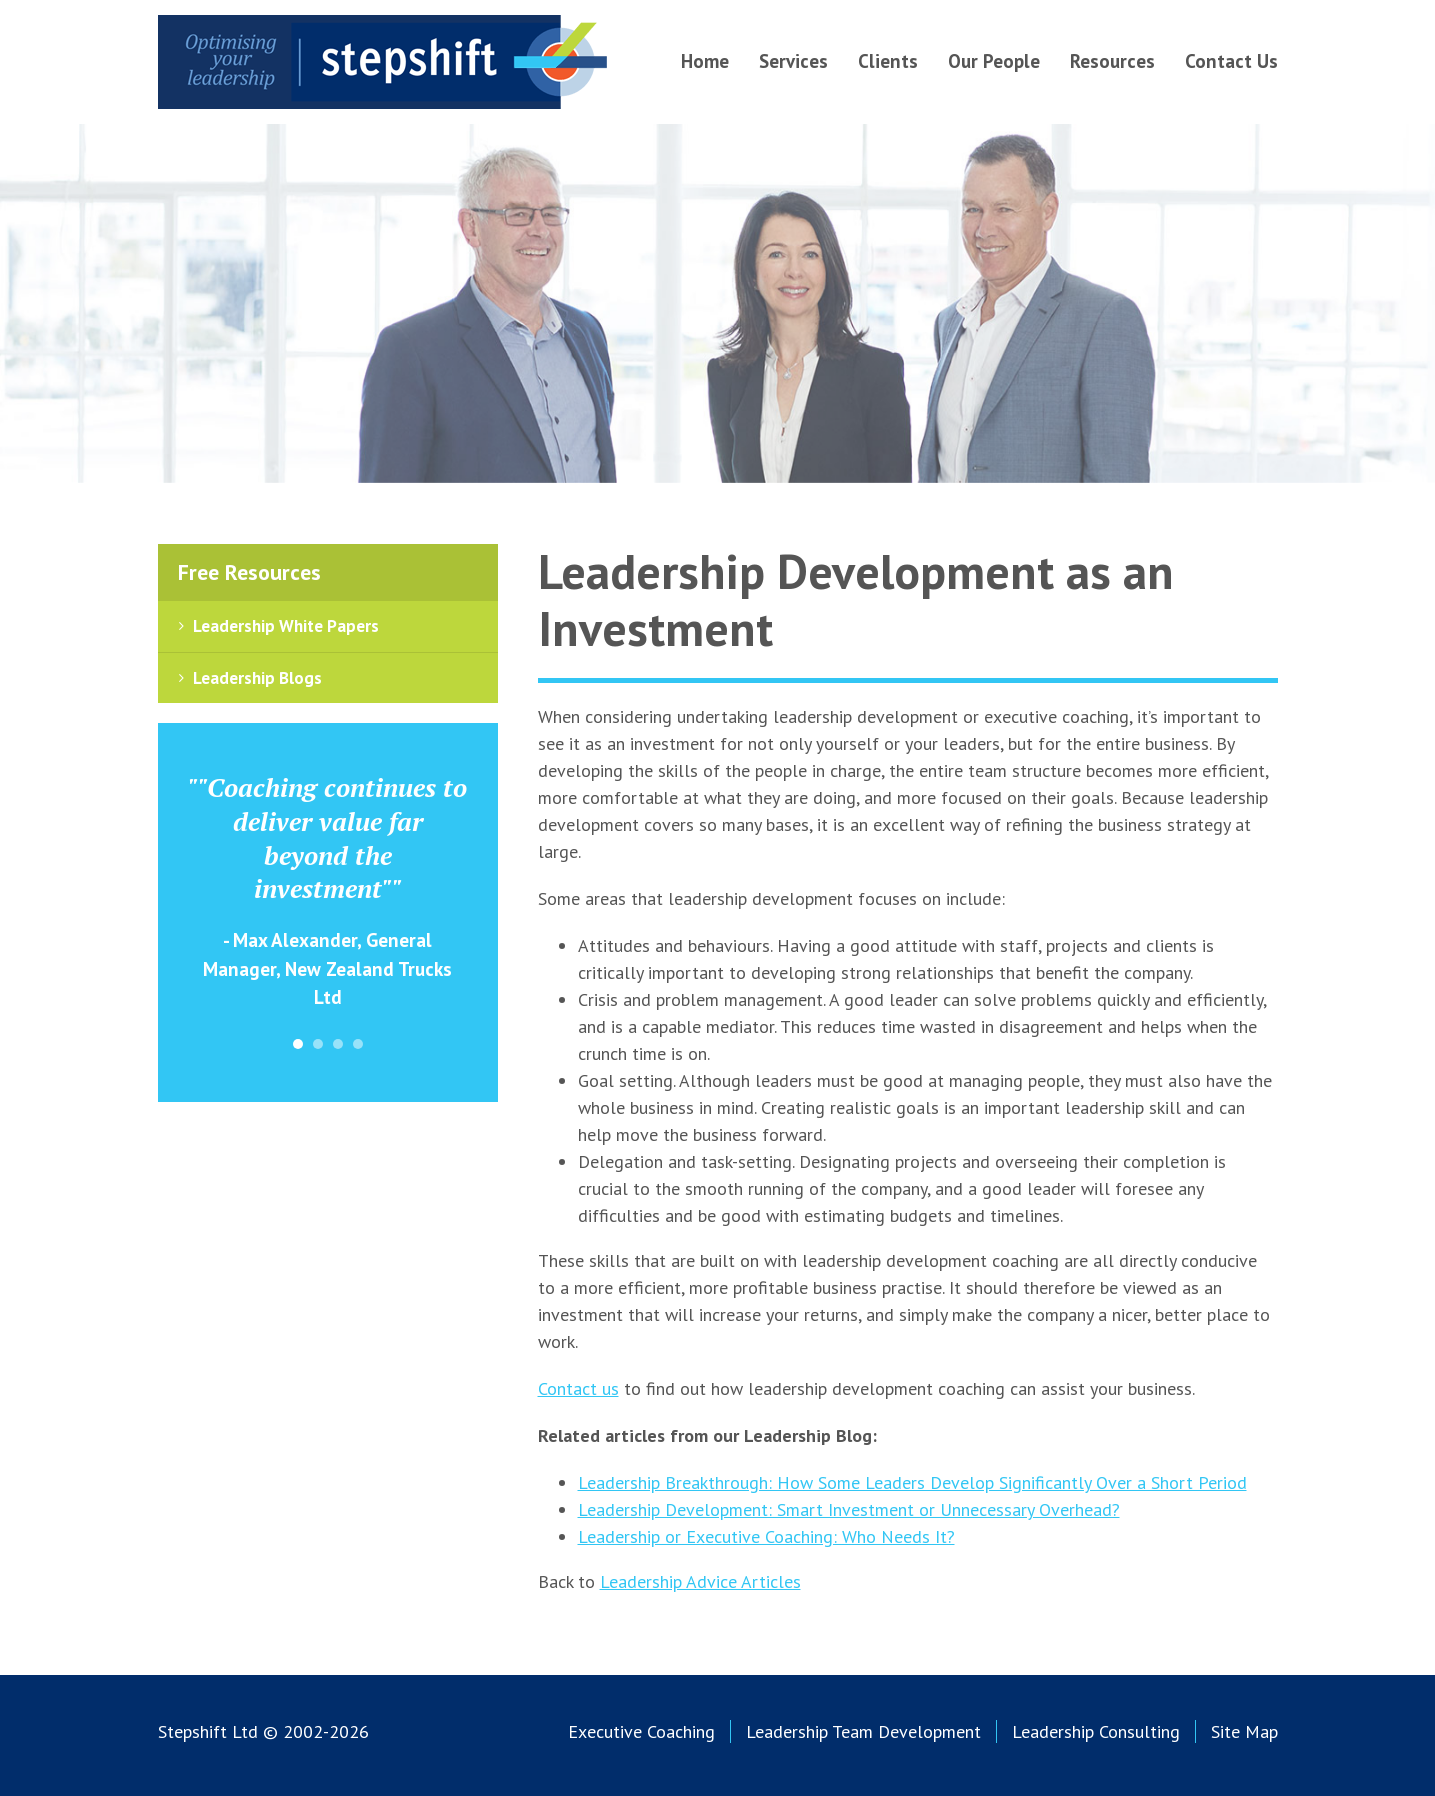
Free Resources (249, 572)
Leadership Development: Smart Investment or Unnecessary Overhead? (849, 1509)
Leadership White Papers (286, 626)
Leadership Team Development (863, 1731)
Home (705, 61)
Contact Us (1231, 61)
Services (793, 61)
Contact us (578, 1388)
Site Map (1244, 1731)
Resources (1112, 61)
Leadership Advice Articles (700, 1581)
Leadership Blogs (257, 678)
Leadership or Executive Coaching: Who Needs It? (766, 1536)
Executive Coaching (641, 1731)
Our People (994, 61)
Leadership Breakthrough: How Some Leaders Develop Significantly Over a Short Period (912, 1482)
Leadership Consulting (1096, 1731)
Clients (888, 61)
